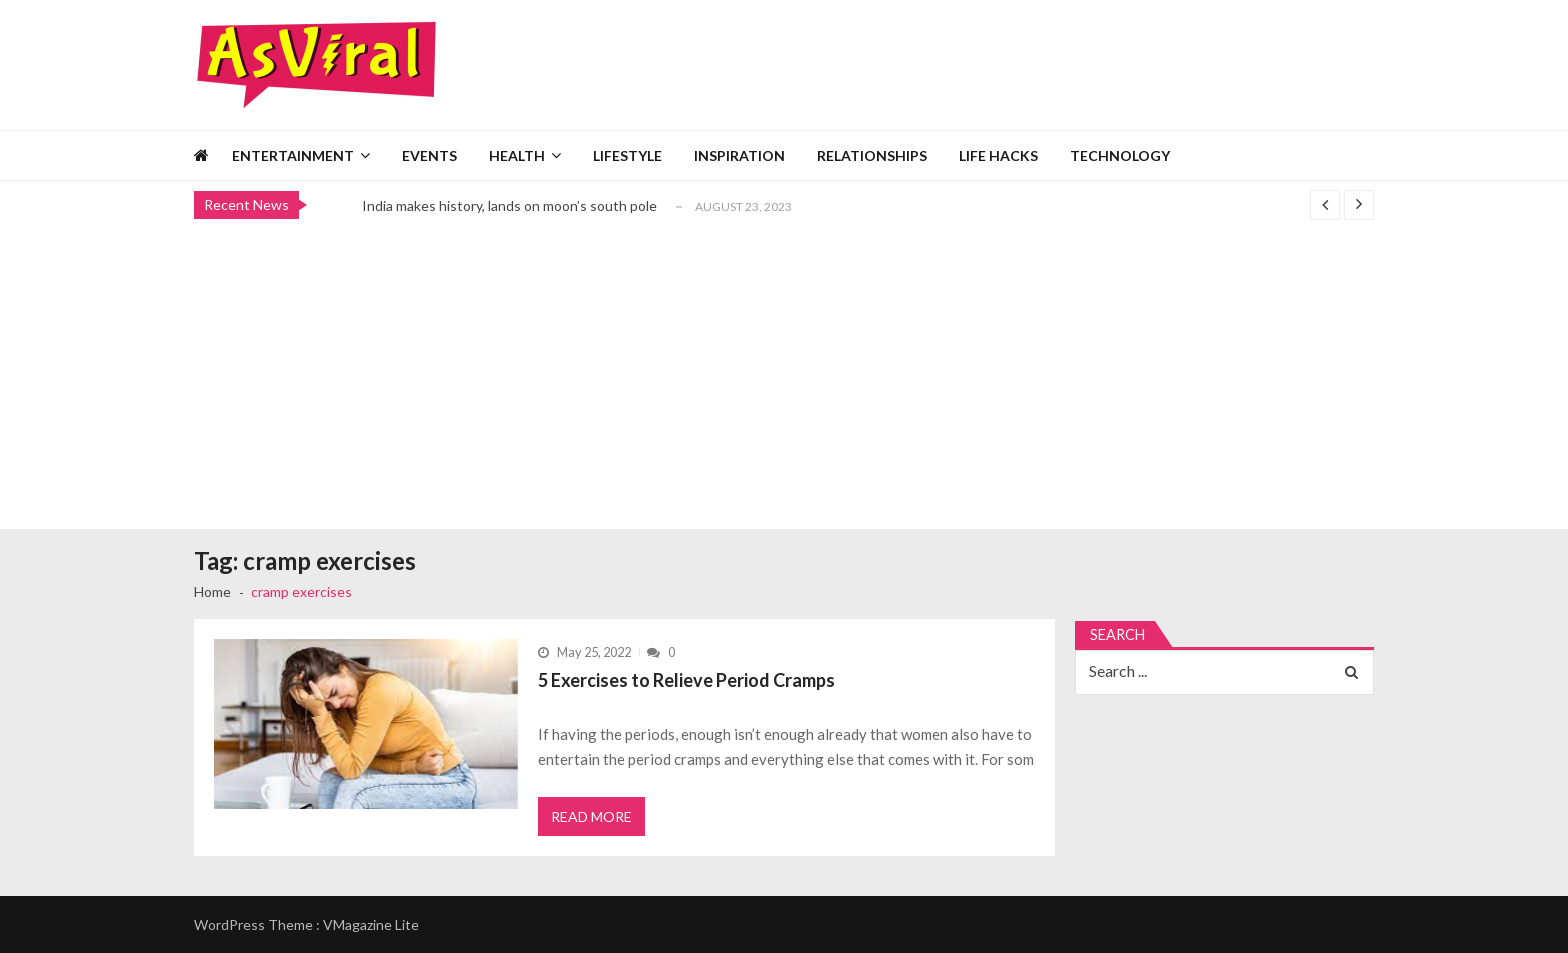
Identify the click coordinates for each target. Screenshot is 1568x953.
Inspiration (739, 155)
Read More (591, 816)
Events (429, 155)
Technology (1120, 155)
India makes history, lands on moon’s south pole (509, 205)
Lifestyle (627, 155)
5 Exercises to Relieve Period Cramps (686, 680)
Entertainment (293, 155)
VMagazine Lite (371, 924)
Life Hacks (998, 155)
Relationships (872, 155)
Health (517, 155)
